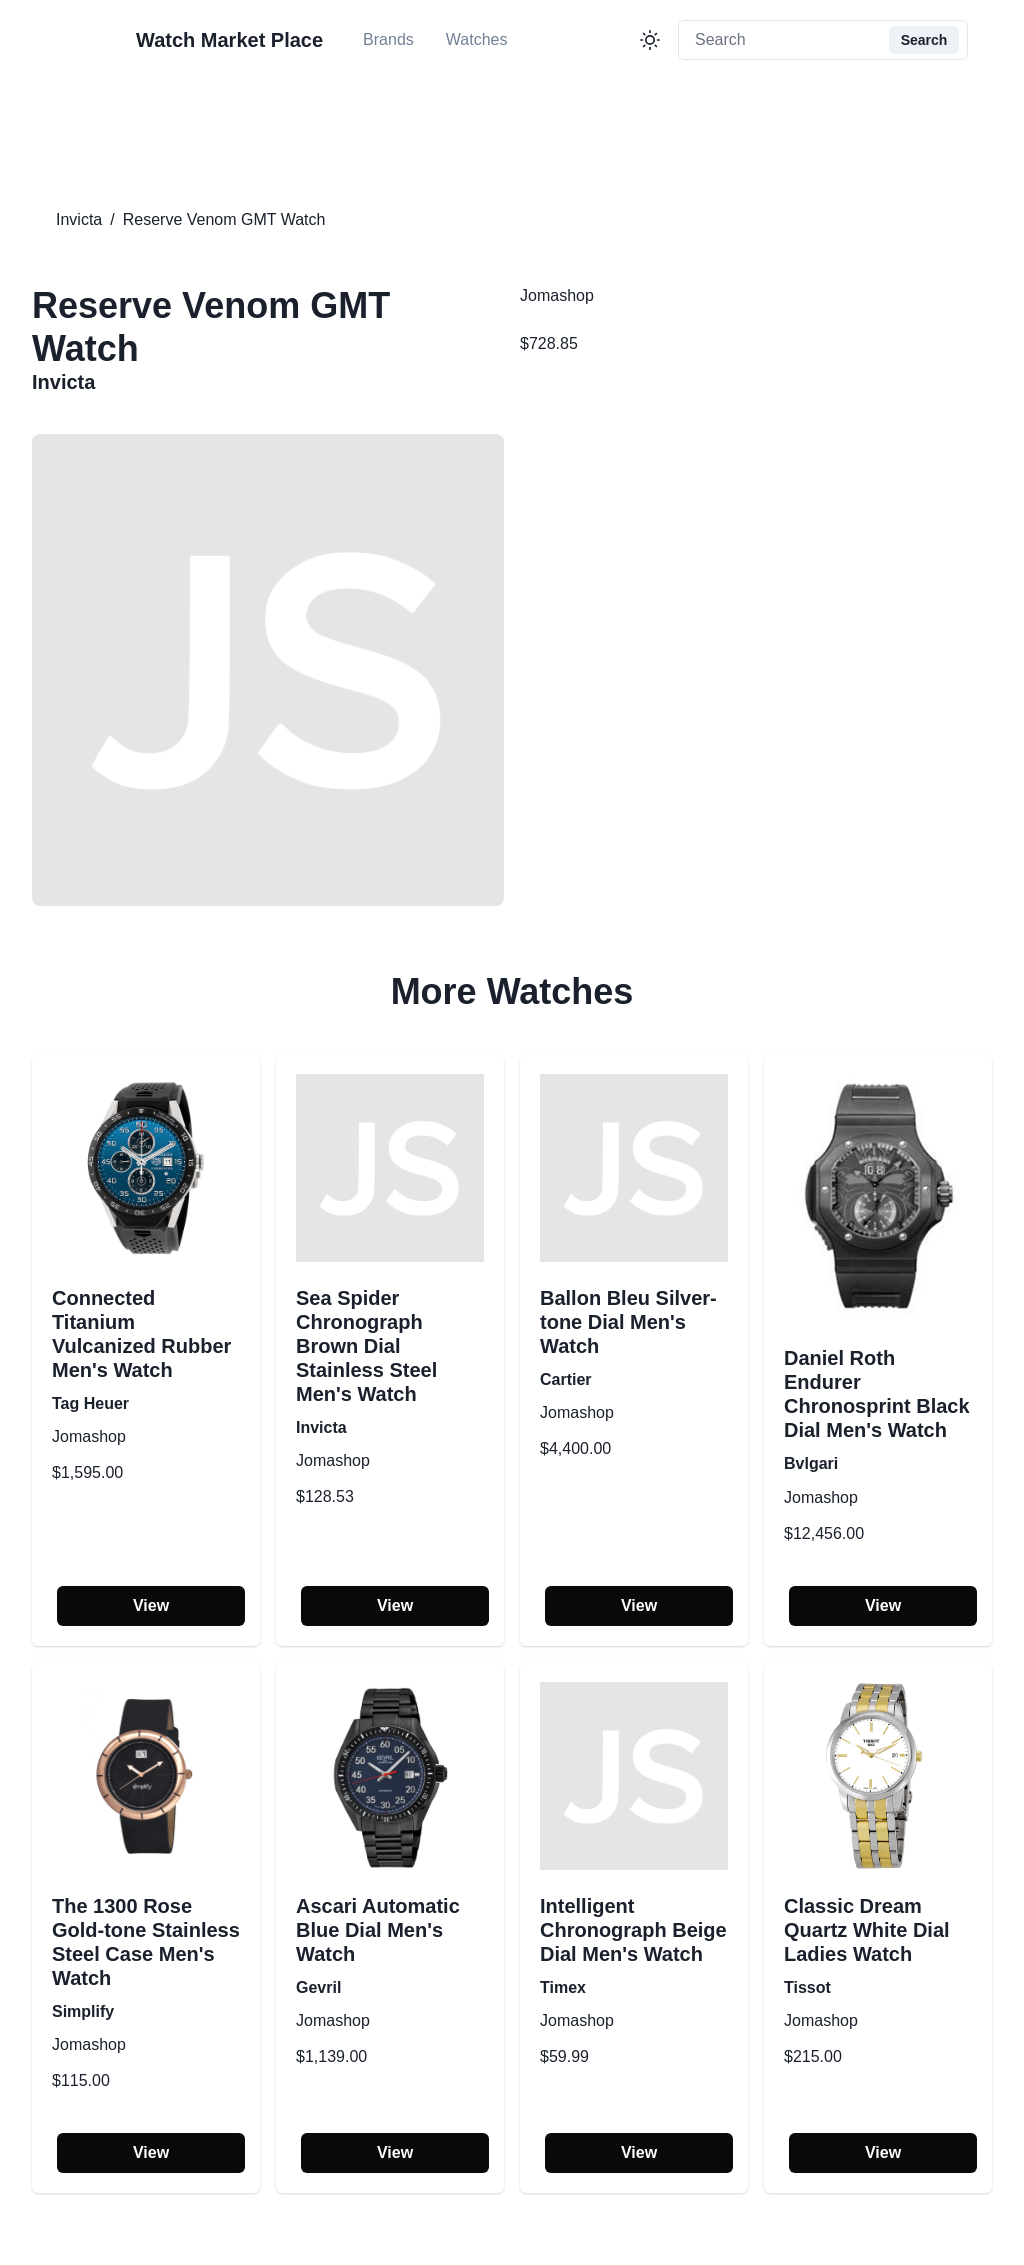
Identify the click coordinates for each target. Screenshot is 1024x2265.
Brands (388, 39)
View (151, 1605)
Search (924, 40)
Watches (477, 39)
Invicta (79, 219)
